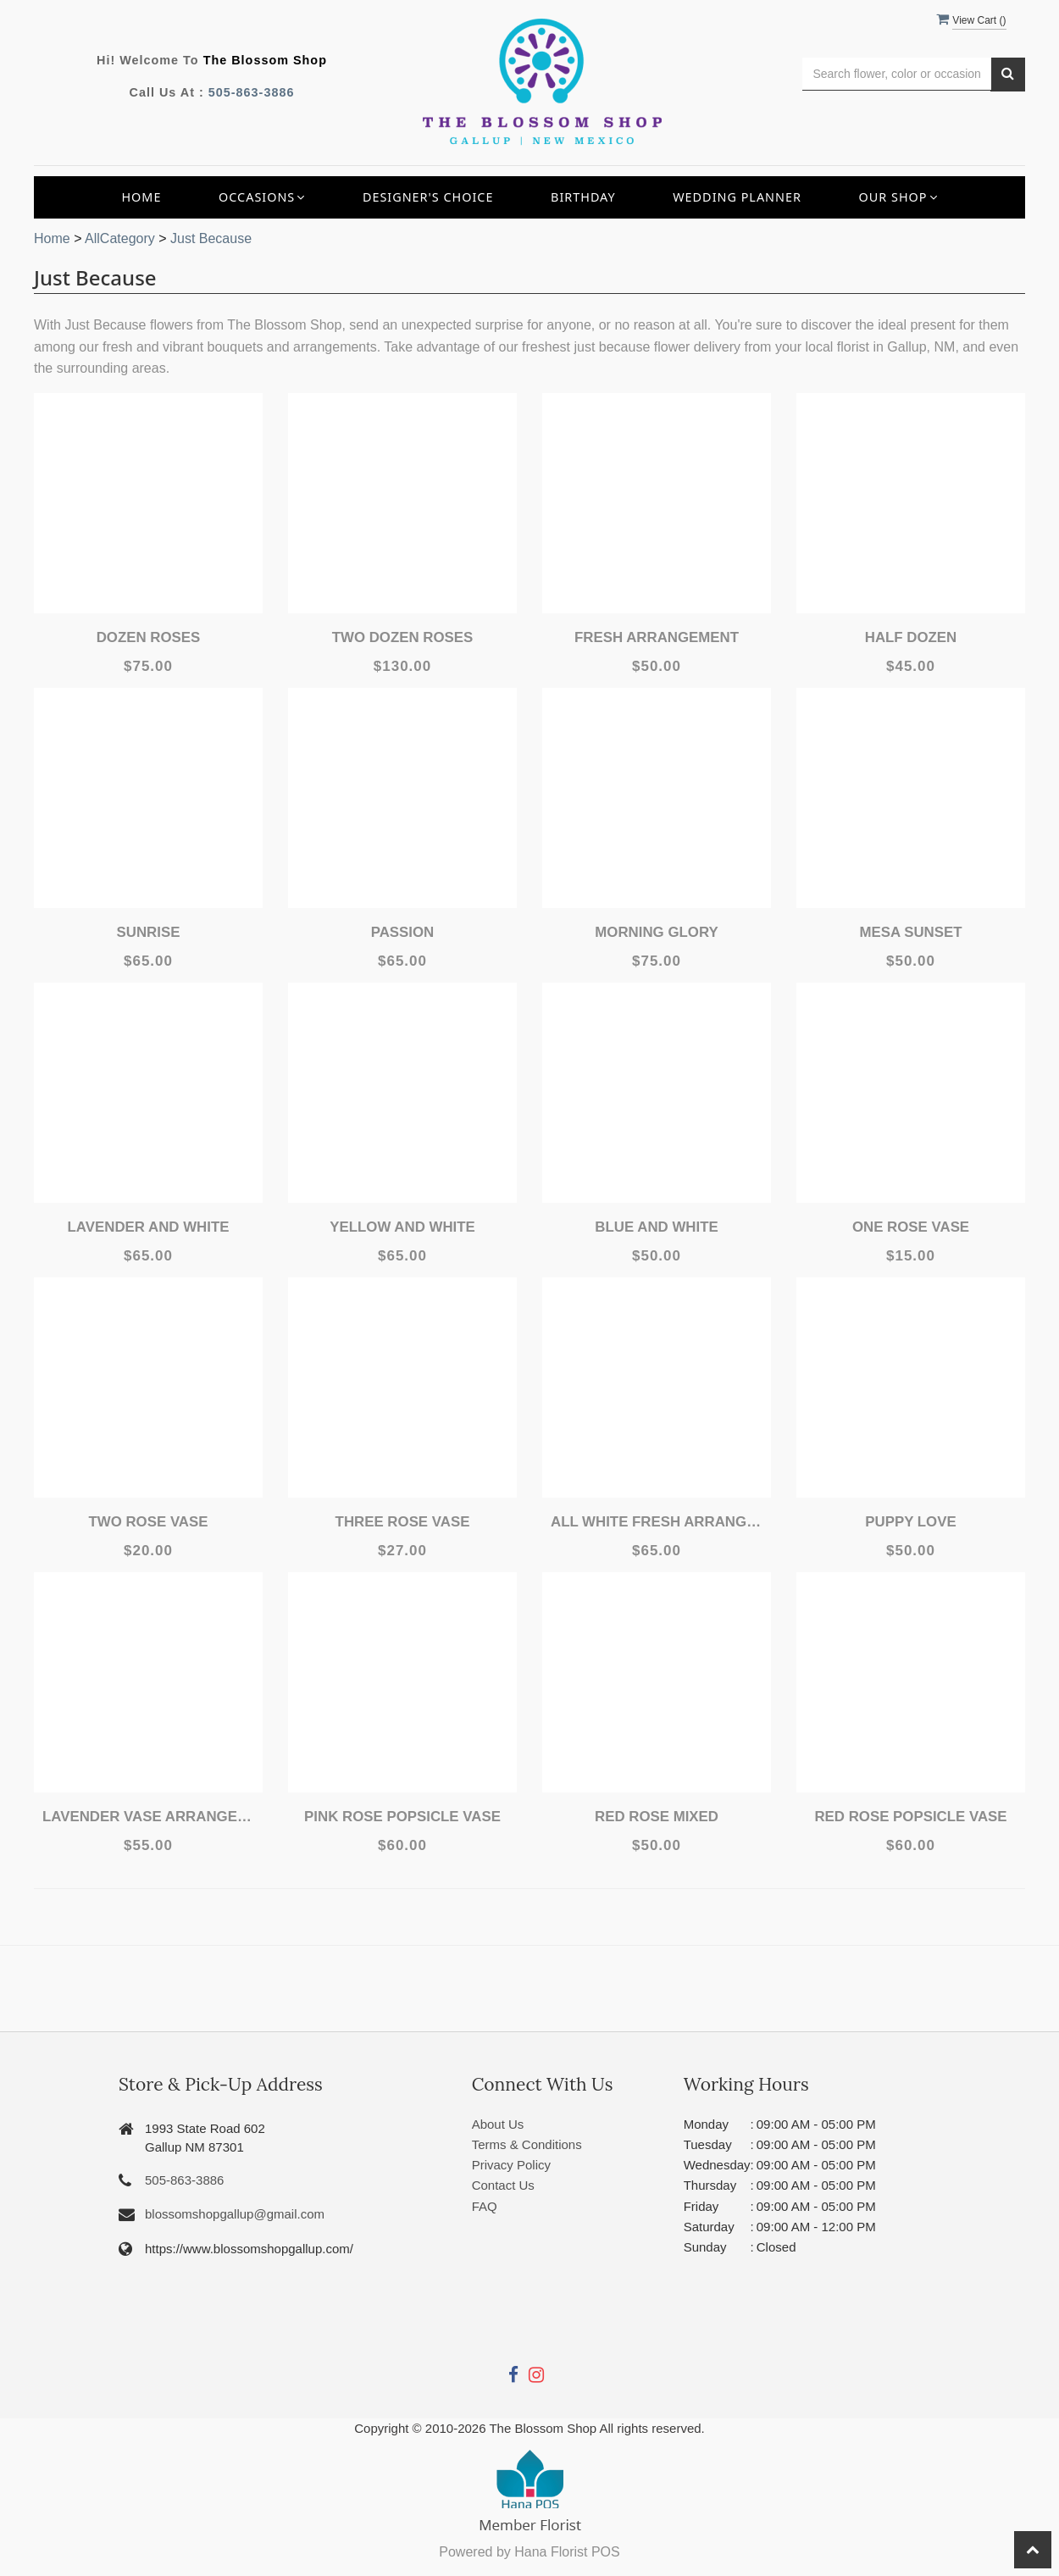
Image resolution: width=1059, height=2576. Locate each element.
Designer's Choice (428, 197)
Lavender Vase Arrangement (148, 1817)
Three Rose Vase (402, 1522)
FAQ (484, 2206)
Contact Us (503, 2185)
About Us (498, 2124)
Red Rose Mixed (656, 1817)
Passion (402, 932)
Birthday (583, 197)
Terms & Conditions (527, 2144)
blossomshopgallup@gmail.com (234, 2214)
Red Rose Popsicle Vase (910, 1817)
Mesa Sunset (910, 932)
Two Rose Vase (148, 1522)
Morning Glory (657, 932)
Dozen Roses (148, 637)
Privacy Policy (511, 2165)
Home (141, 197)
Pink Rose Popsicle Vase (402, 1817)
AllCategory (120, 238)
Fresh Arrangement (657, 637)
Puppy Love (910, 1522)
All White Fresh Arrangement (656, 1522)
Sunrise (148, 932)
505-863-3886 (251, 92)
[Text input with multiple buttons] (896, 74)
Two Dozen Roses (402, 637)
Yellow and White (402, 1227)
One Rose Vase (910, 1227)
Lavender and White (148, 1227)
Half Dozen (910, 637)
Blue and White (657, 1227)
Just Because (211, 238)
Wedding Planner (737, 197)
